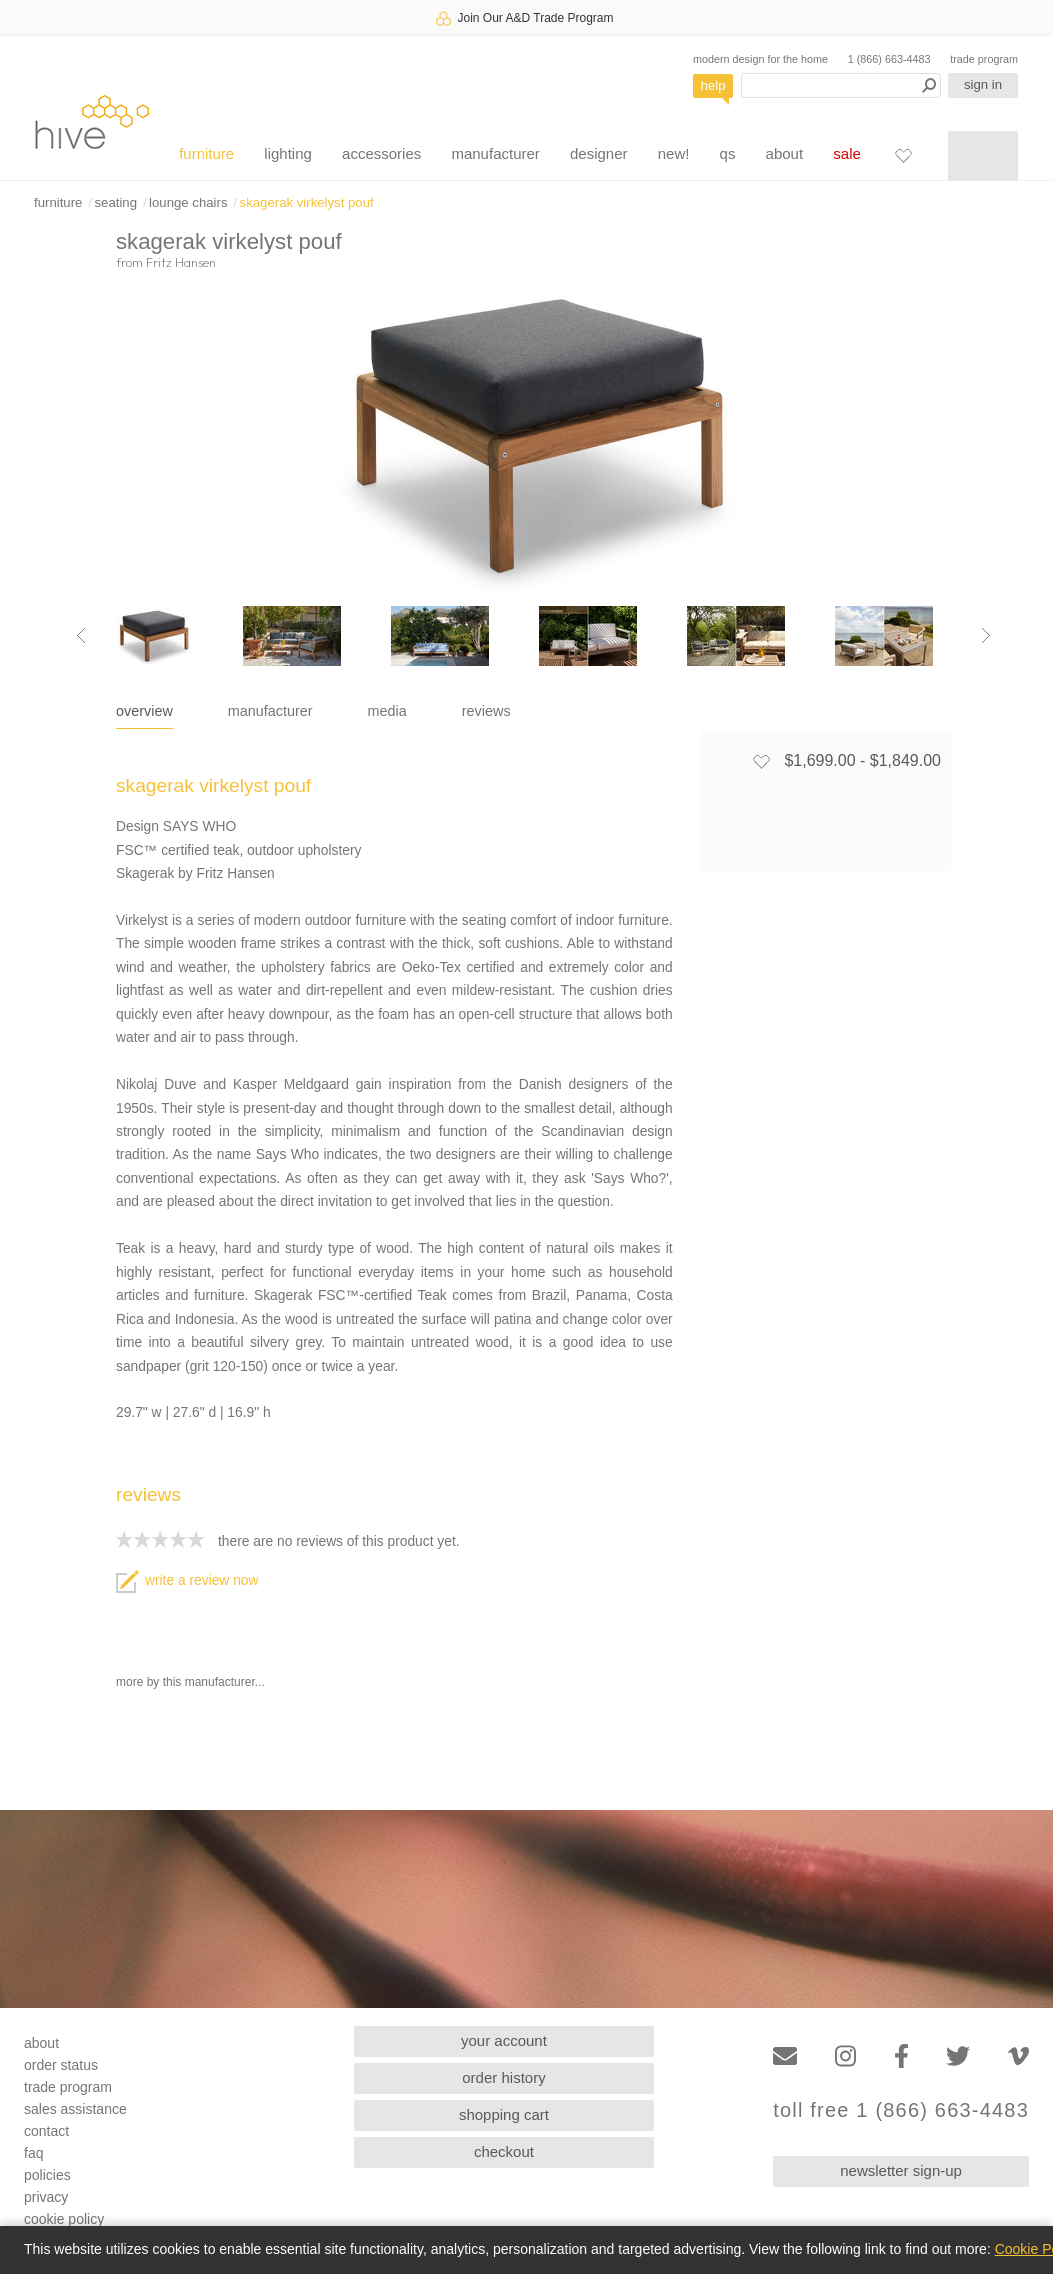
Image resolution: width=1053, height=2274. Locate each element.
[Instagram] (845, 2056)
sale (847, 153)
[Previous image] (81, 636)
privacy (46, 2197)
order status (61, 2065)
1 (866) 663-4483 (889, 59)
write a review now (187, 1580)
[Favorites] (903, 155)
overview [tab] (144, 711)
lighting (288, 153)
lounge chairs (188, 202)
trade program (984, 59)
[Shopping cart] (983, 156)
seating (115, 202)
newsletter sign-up (901, 2170)
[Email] (785, 2056)
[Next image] (986, 636)
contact (46, 2131)
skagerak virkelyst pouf (307, 202)
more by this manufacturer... (190, 1682)
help (713, 85)
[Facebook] (901, 2056)
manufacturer (495, 153)
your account (504, 2040)
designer (599, 153)
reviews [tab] (486, 711)
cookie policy (64, 2219)
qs (728, 153)
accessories (381, 153)
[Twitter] (958, 2056)
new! (674, 153)
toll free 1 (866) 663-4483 (901, 2110)
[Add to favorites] (761, 761)
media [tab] (387, 711)
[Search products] (841, 85)
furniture (206, 153)
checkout (504, 2151)
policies (47, 2175)
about (785, 153)
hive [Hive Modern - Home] (92, 121)
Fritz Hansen (181, 262)
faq (33, 2153)
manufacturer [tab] (270, 711)
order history (503, 2077)
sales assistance (75, 2109)
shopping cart (504, 2114)
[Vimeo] (1018, 2056)
